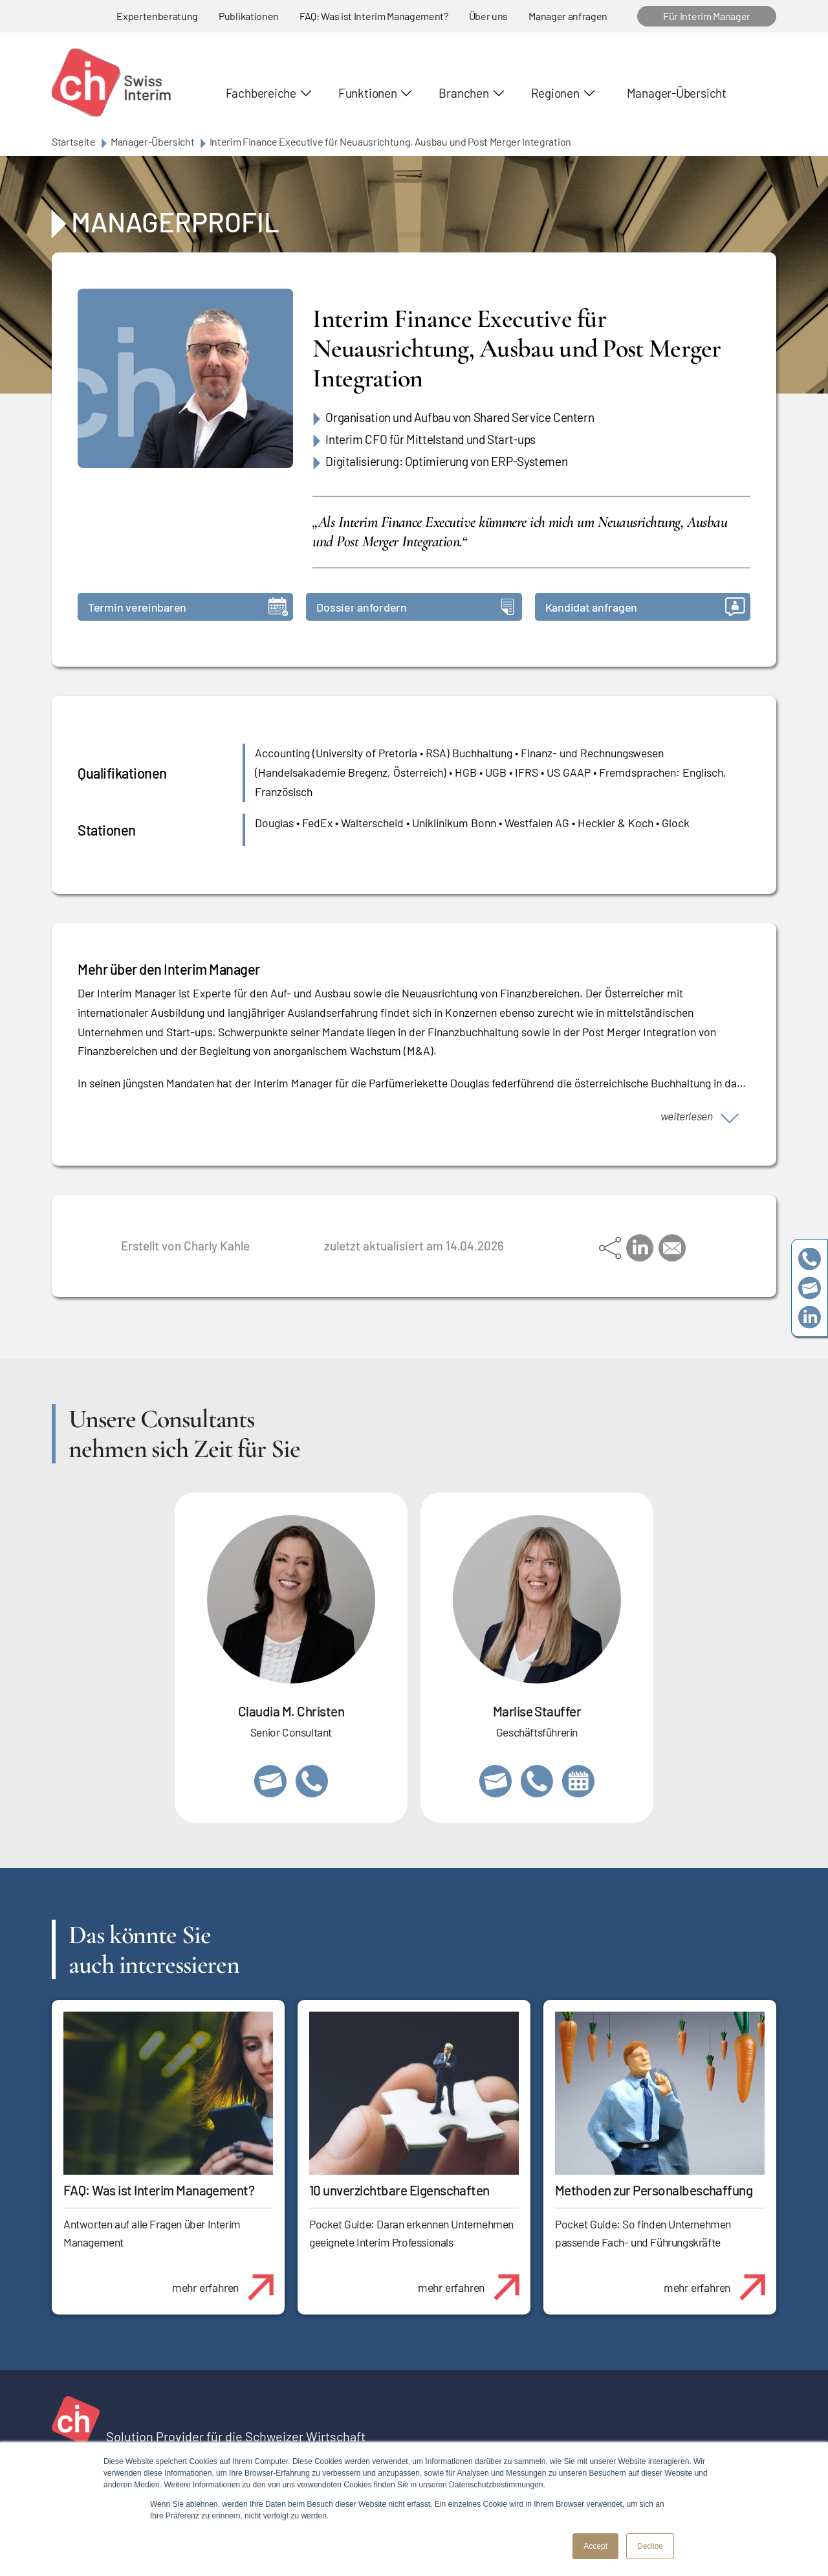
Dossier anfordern (415, 607)
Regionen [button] (555, 92)
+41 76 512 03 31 (312, 1781)
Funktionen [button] (367, 92)
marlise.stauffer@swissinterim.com (495, 1781)
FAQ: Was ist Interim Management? (374, 16)
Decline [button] (650, 2546)
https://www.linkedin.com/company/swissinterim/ (809, 1317)
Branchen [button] (463, 92)
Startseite (74, 141)
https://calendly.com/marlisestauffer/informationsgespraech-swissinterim (578, 1781)
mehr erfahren (228, 2280)
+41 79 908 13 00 (537, 1781)
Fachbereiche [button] (261, 92)
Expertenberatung (157, 16)
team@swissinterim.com (809, 1288)
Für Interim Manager (706, 16)
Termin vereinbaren (188, 606)
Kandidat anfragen (645, 606)
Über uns (488, 16)
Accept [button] (595, 2546)
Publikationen (249, 16)
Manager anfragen (567, 16)
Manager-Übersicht (676, 92)
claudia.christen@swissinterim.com (270, 1781)
